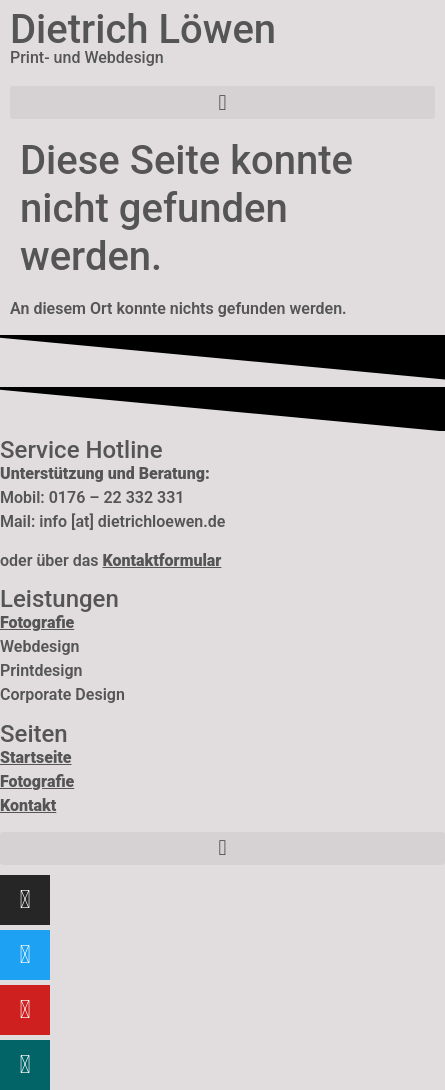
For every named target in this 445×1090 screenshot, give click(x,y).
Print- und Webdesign (87, 57)
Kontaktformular (161, 560)
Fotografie (37, 781)
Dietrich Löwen (143, 29)
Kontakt (28, 805)
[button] (222, 102)
